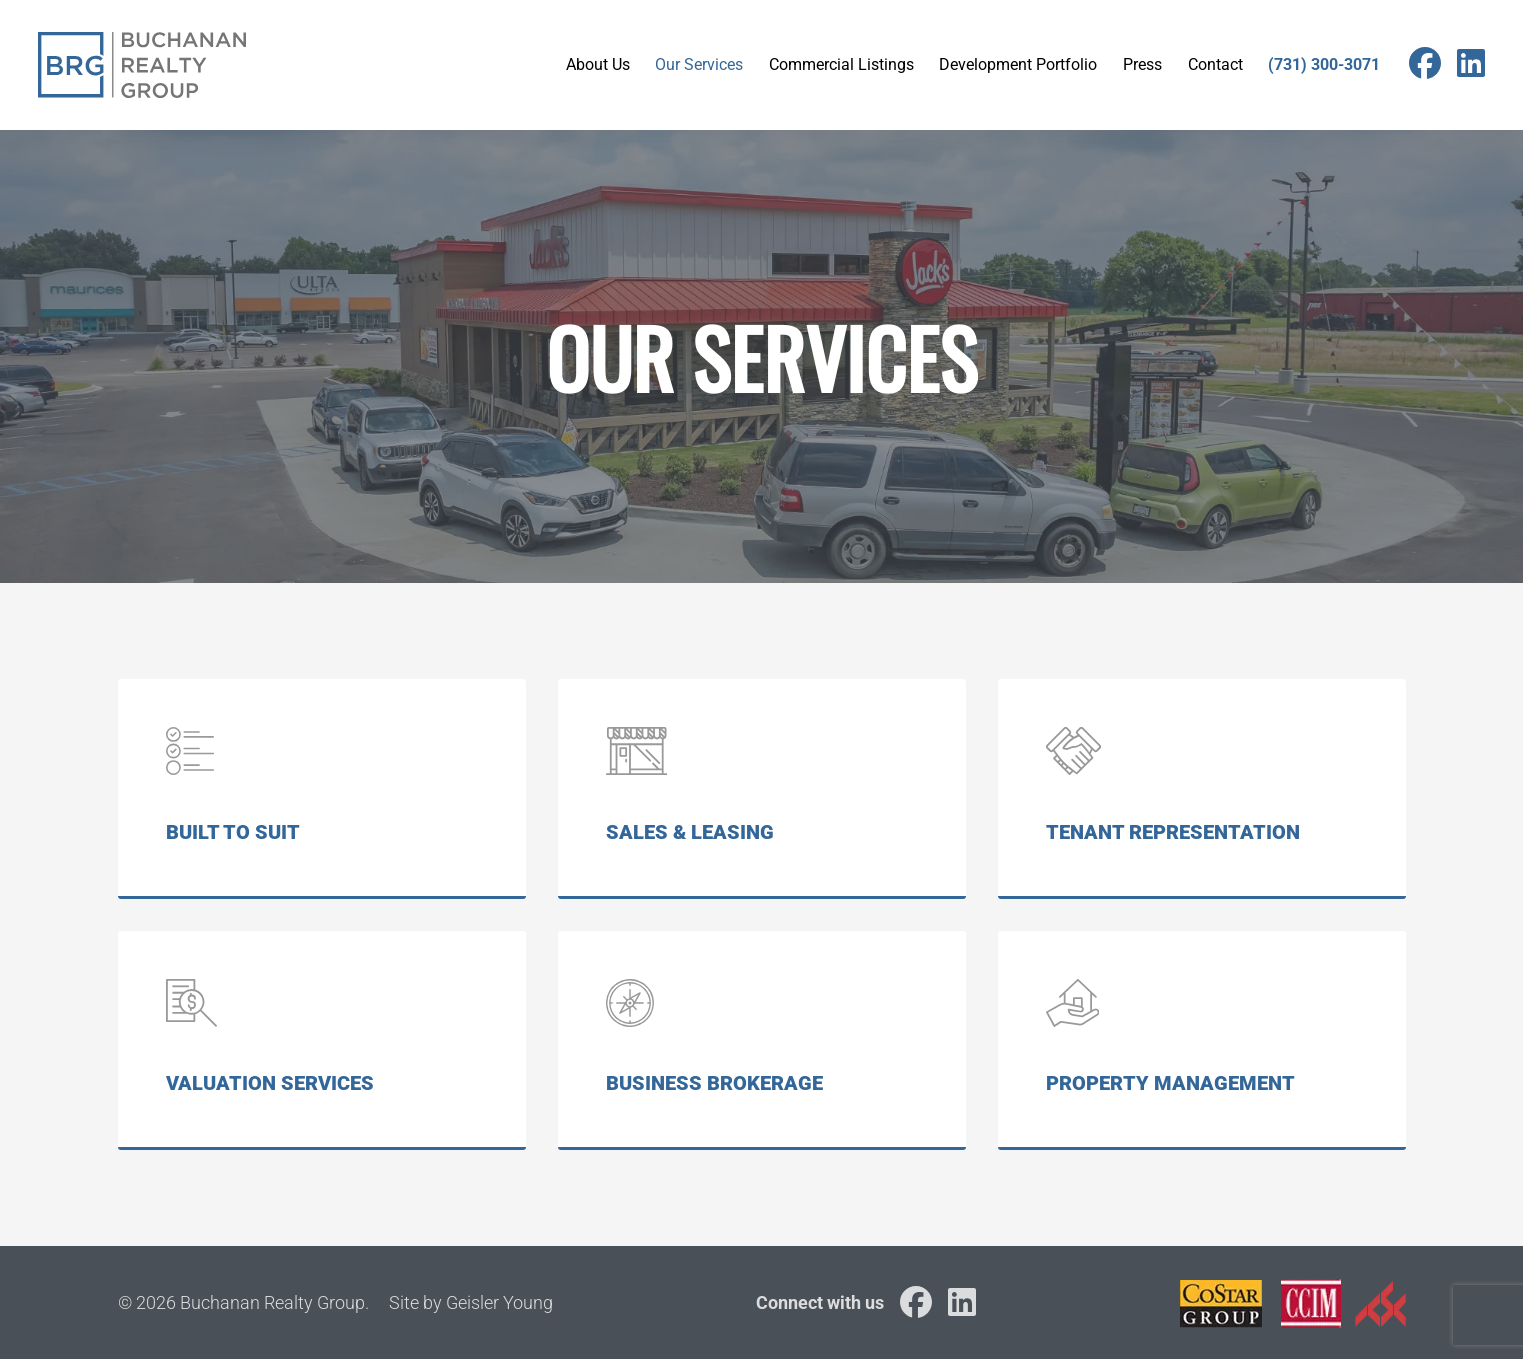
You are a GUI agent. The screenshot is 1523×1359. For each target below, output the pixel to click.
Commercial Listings (841, 64)
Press (1142, 64)
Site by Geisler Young (471, 1303)
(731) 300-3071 (1324, 64)
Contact (1215, 64)
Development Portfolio (1018, 64)
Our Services (699, 64)
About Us (598, 64)
